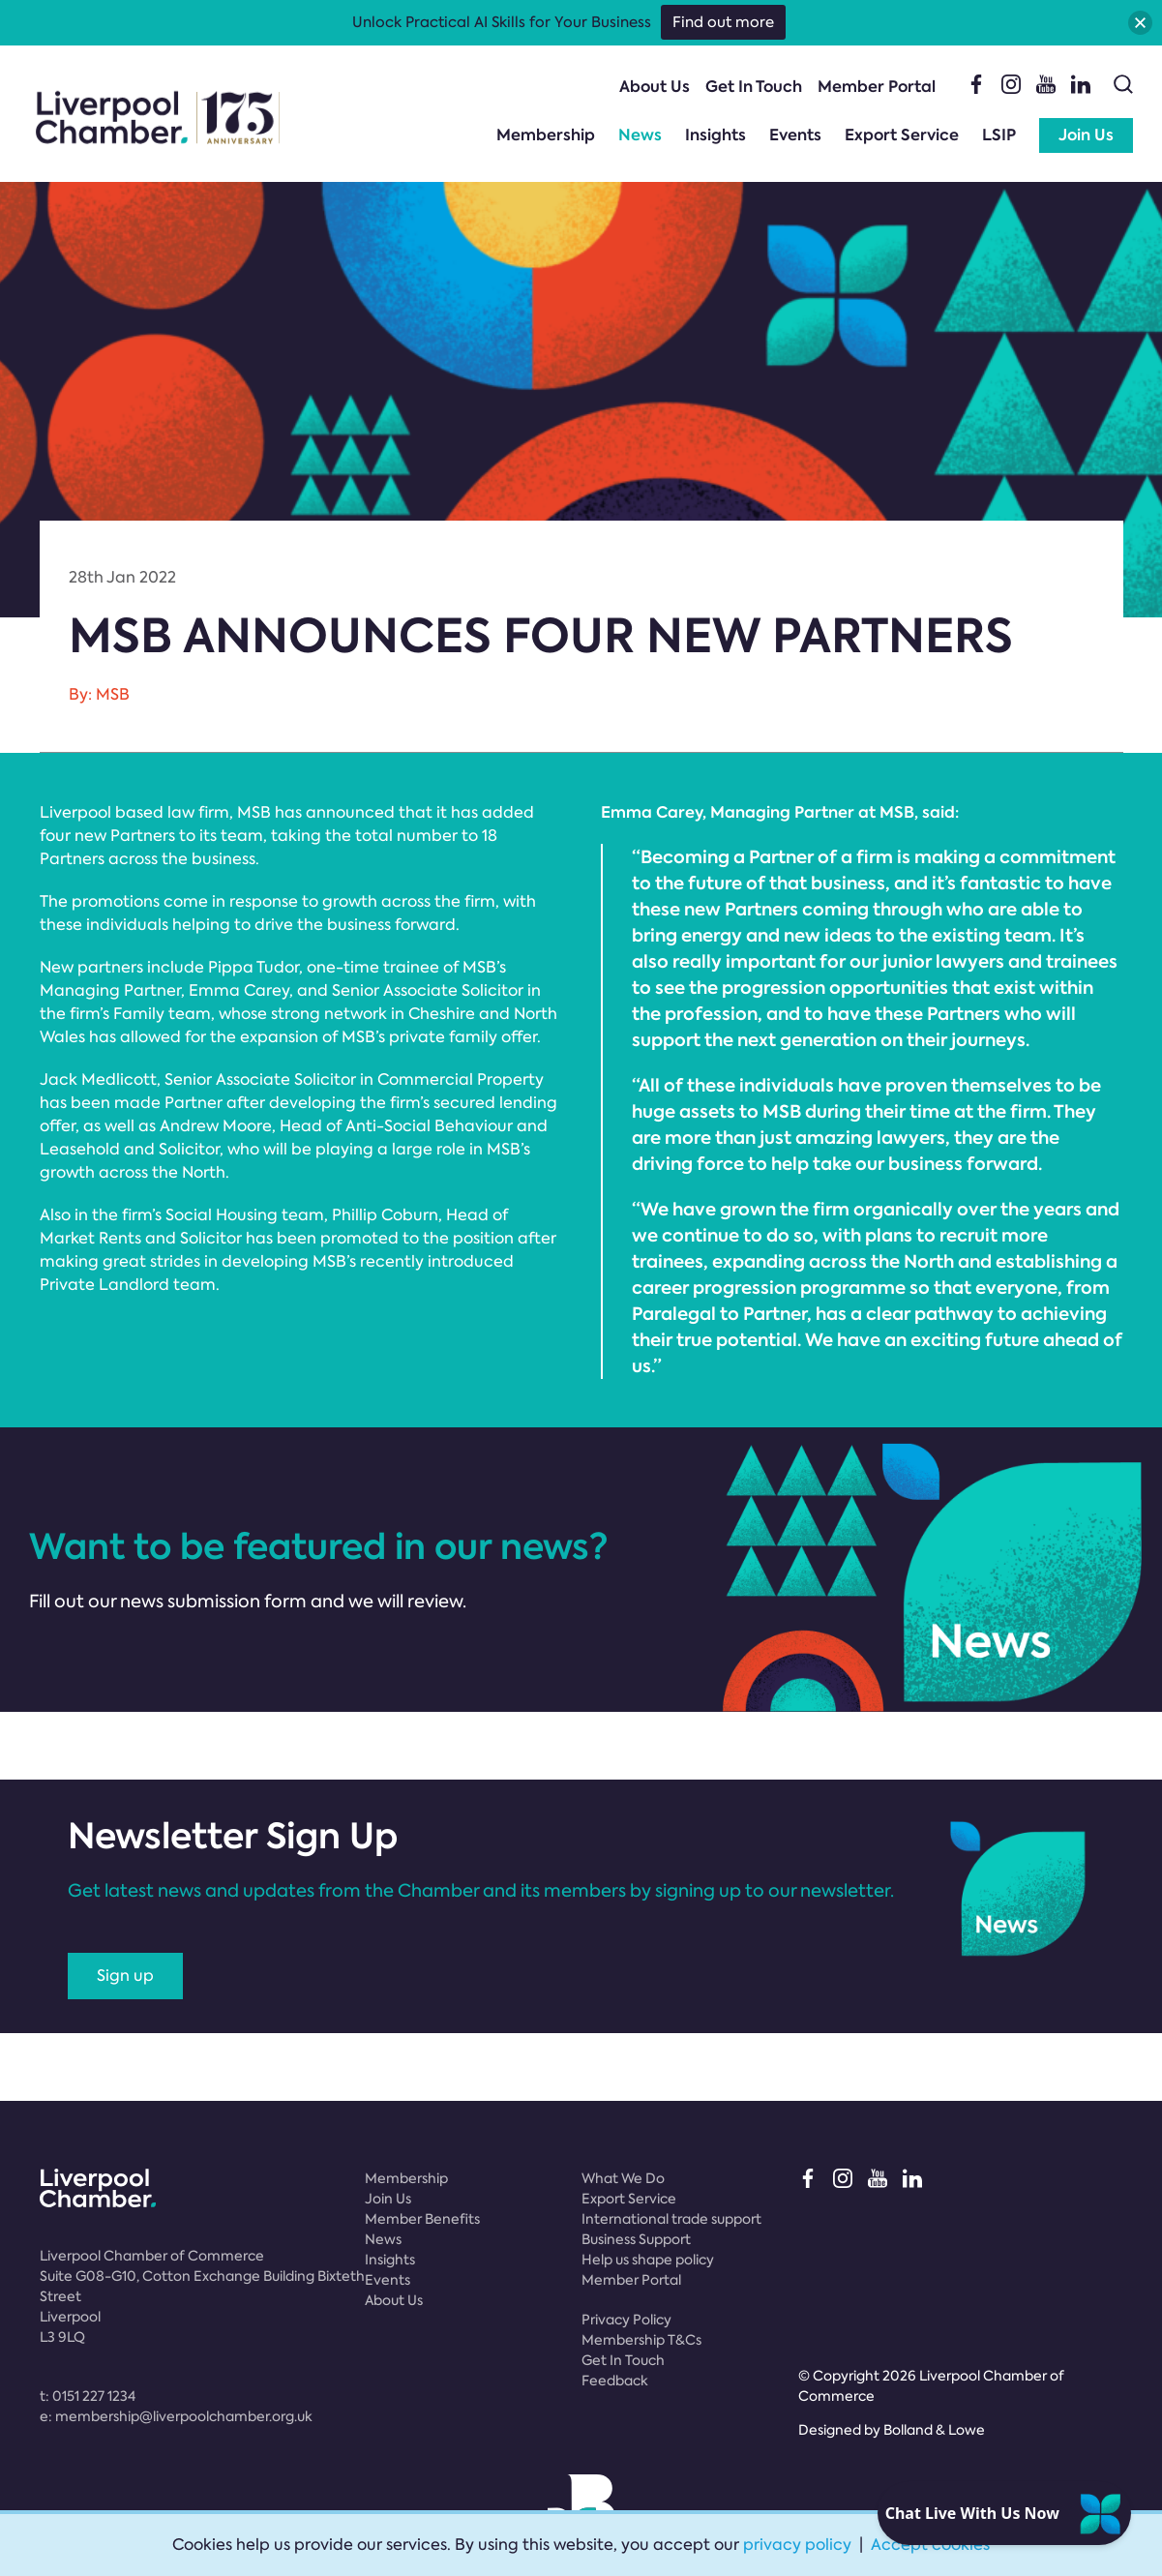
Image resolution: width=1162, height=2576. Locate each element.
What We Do (623, 2178)
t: (87, 2396)
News (640, 135)
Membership (545, 135)
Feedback (614, 2380)
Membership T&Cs (641, 2340)
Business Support (636, 2239)
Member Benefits (422, 2219)
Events (795, 135)
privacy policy (797, 2544)
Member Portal (877, 86)
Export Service (902, 135)
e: (176, 2416)
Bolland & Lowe (934, 2430)
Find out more (723, 22)
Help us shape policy (647, 2259)
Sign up (125, 1975)
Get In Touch (753, 86)
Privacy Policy (626, 2319)
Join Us (1086, 135)
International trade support (671, 2219)
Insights (715, 135)
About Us (654, 86)
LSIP (999, 135)
